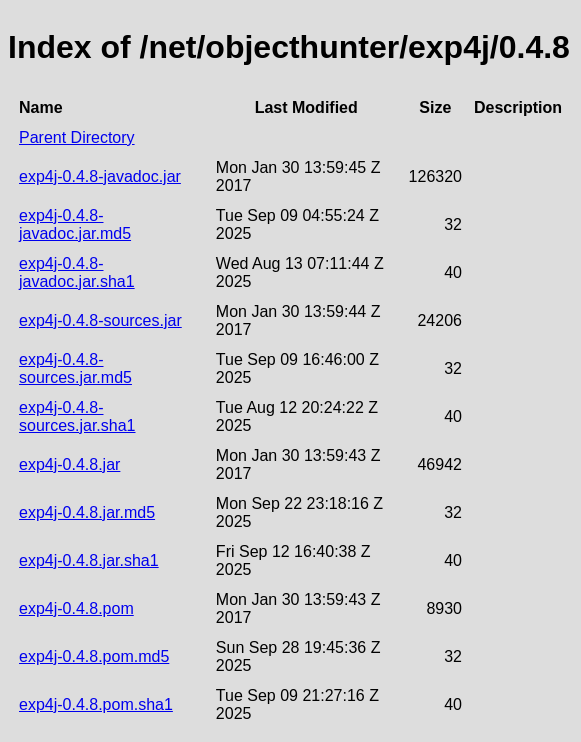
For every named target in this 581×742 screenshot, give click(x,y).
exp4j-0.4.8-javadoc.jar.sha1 (77, 272)
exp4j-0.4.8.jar (69, 464)
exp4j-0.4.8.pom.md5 (94, 656)
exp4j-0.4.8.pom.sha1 (96, 704)
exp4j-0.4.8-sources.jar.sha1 (77, 416)
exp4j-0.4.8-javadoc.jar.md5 (75, 224)
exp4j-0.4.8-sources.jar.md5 (75, 368)
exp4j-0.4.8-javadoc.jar (100, 176)
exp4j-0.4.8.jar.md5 (87, 512)
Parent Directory (77, 137)
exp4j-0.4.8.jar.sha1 (89, 560)
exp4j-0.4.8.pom (76, 608)
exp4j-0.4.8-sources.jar (100, 320)
